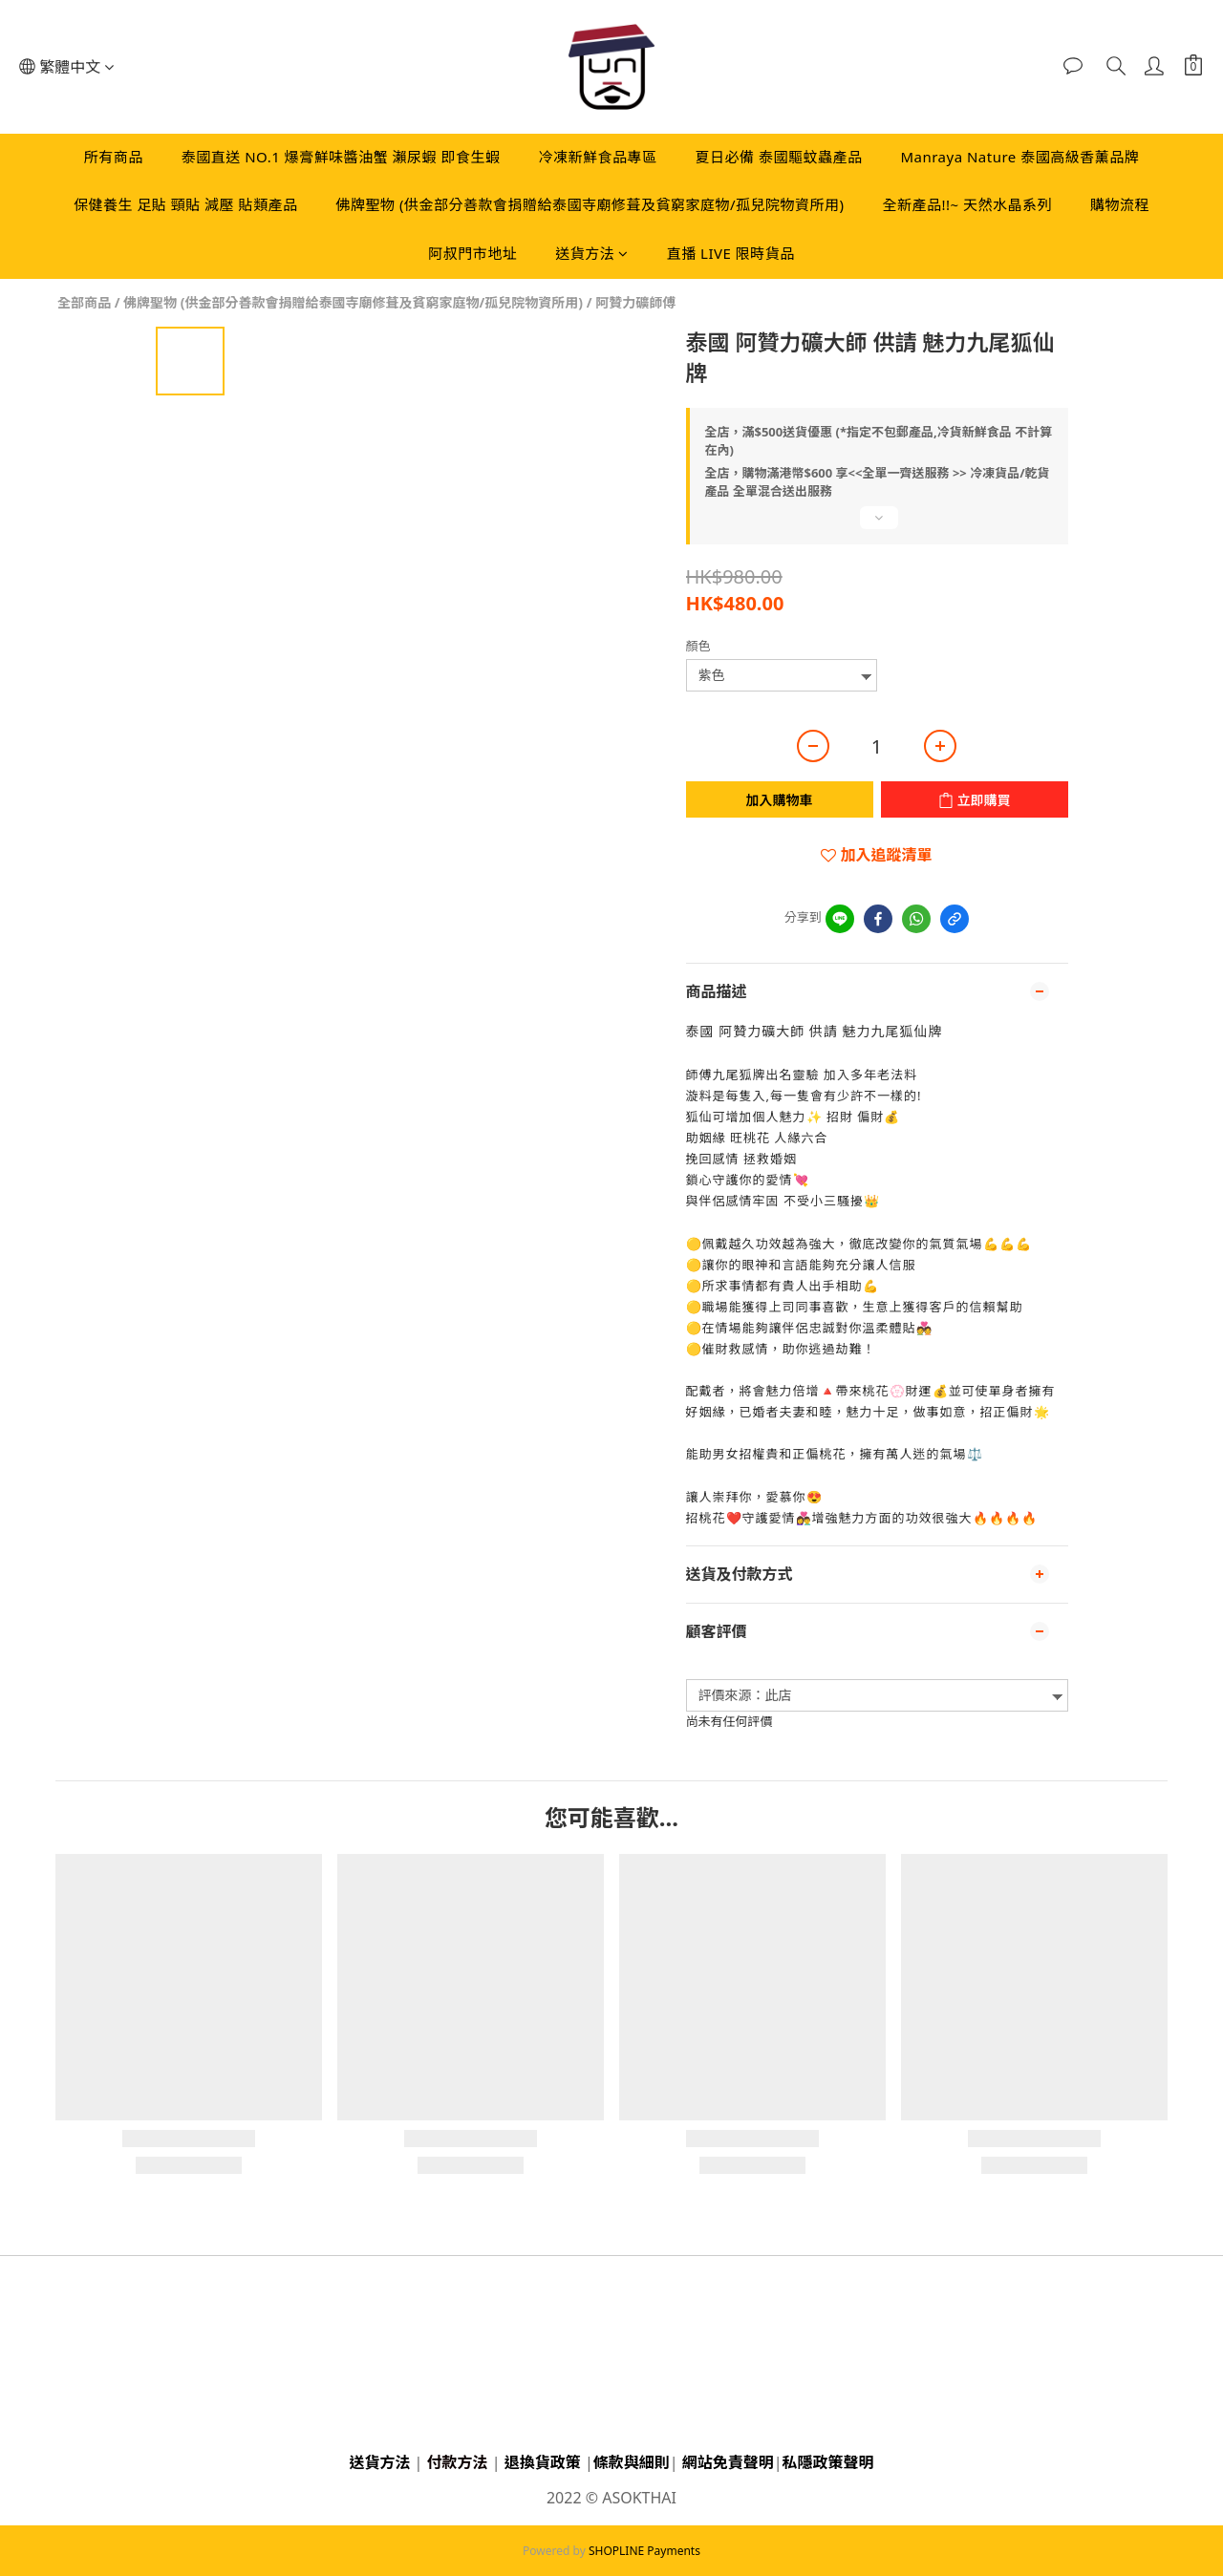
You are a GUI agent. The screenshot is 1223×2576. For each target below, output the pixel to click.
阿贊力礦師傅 (635, 302)
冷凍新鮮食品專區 (597, 156)
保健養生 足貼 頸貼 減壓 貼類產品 (186, 204)
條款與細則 (631, 2462)
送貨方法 (592, 253)
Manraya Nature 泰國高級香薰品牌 (1019, 156)
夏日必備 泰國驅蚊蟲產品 (779, 156)
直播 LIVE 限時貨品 (731, 253)
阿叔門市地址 (472, 253)
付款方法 (457, 2462)
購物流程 (1119, 204)
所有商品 (113, 156)
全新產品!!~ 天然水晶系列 (968, 204)
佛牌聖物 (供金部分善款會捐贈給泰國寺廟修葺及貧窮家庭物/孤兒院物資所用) (590, 204)
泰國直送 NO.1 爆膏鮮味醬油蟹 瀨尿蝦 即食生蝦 (341, 156)
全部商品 (84, 302)
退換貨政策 (542, 2462)
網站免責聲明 (728, 2462)
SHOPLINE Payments (644, 2551)
